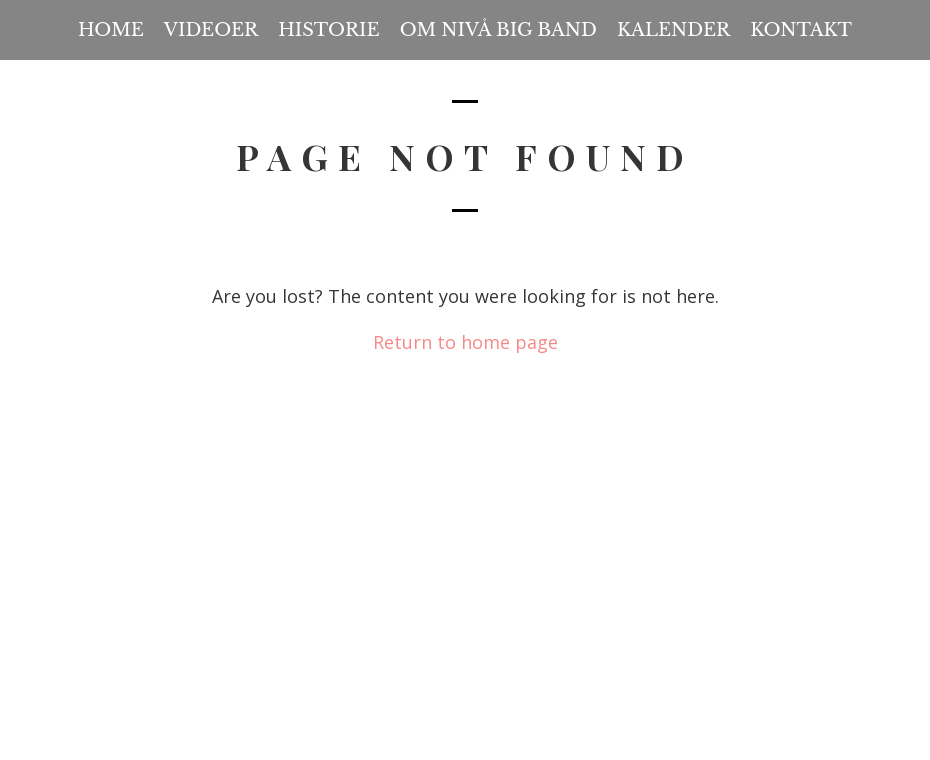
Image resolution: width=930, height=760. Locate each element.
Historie (328, 30)
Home (111, 30)
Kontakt (801, 30)
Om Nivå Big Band (498, 30)
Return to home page (465, 342)
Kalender (673, 30)
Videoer (211, 30)
